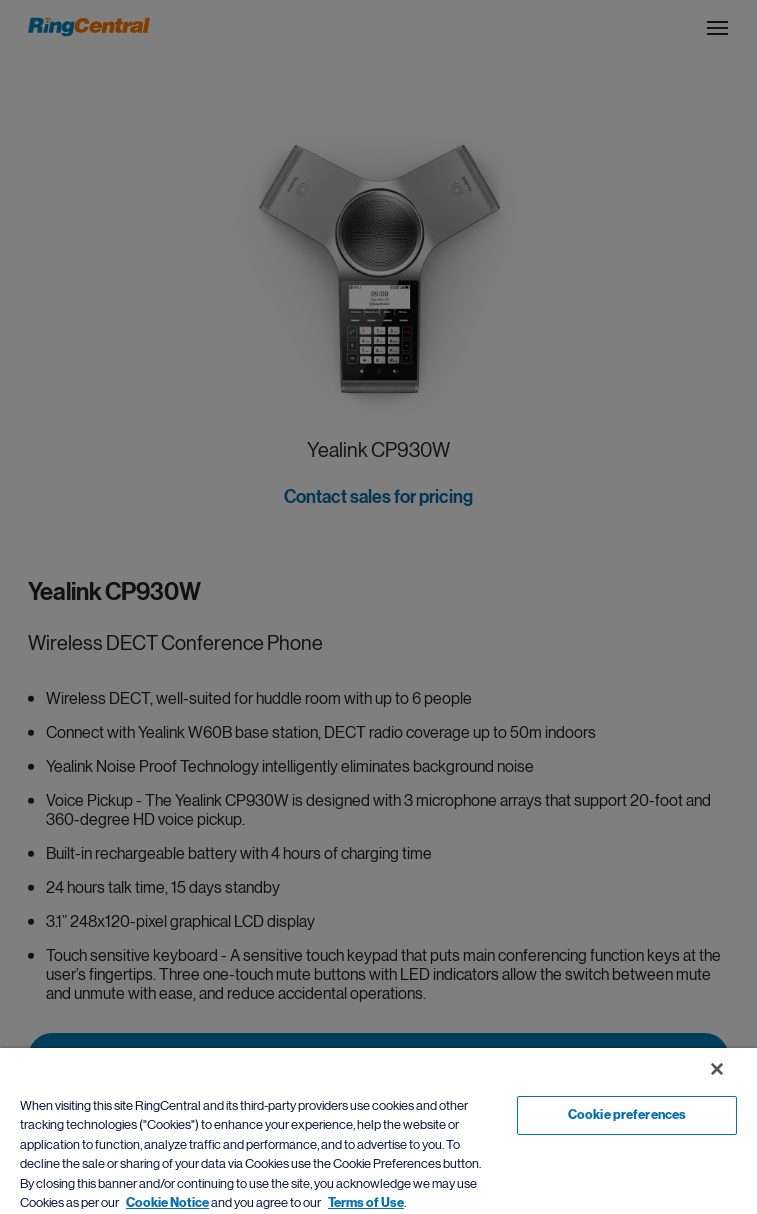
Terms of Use (366, 1203)
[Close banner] (717, 1069)
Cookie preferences (627, 1115)
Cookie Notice (167, 1203)
